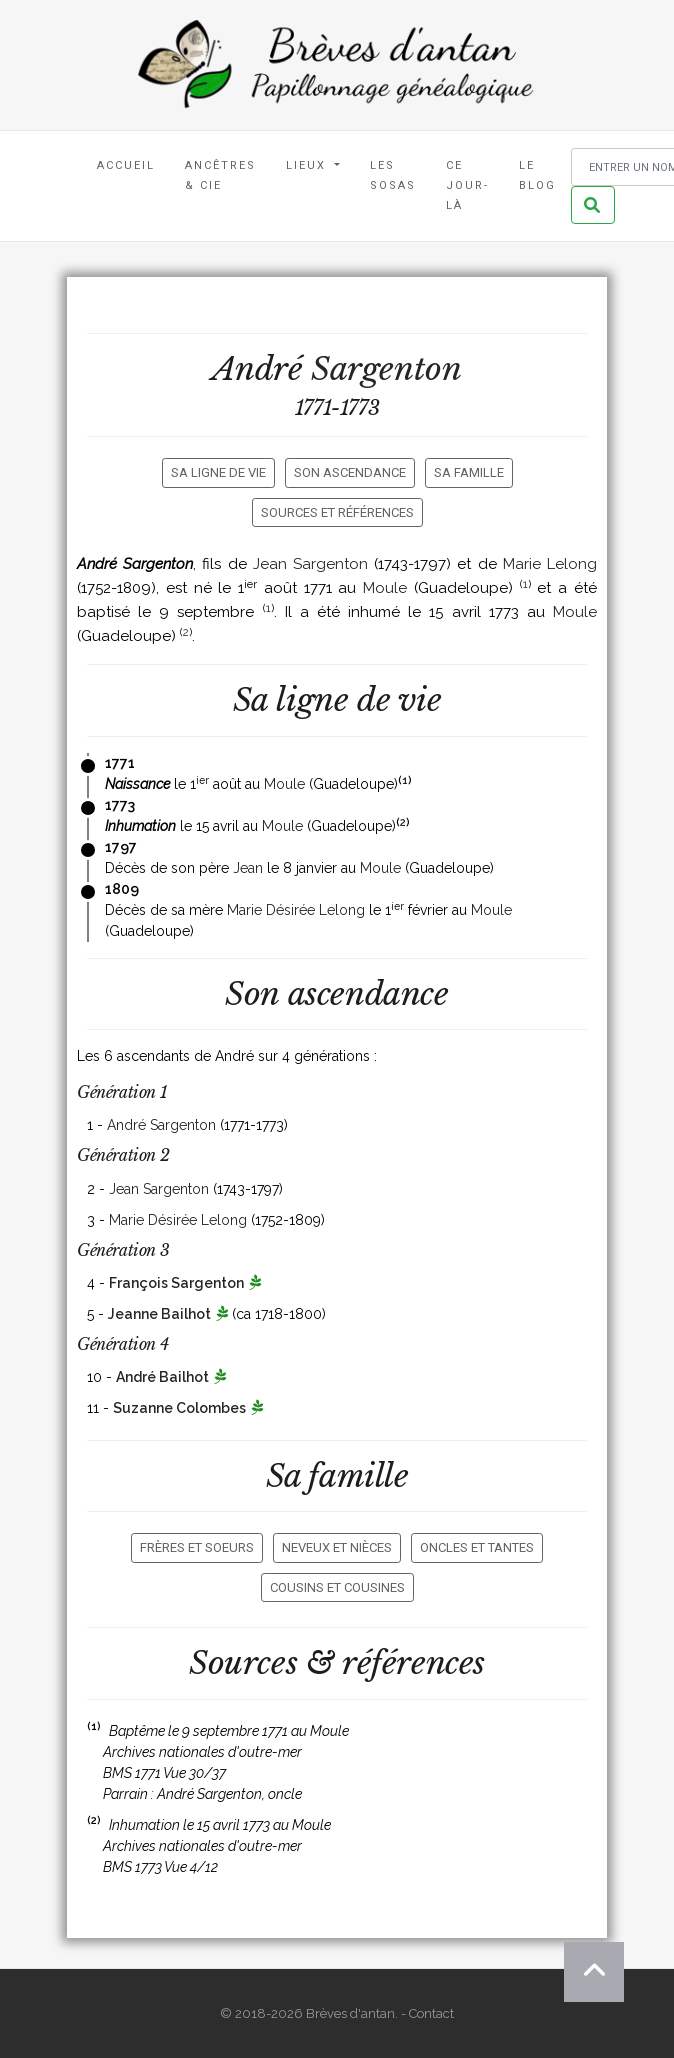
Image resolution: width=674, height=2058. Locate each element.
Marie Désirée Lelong (296, 910)
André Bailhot (162, 1377)
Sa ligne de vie (218, 472)
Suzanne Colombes (179, 1408)
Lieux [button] (308, 165)
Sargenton (386, 369)
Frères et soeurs (197, 1547)
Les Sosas (393, 175)
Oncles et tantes (477, 1547)
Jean (248, 868)
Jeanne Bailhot (159, 1314)
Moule (385, 588)
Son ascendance (350, 472)
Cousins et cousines (337, 1587)
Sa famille (469, 472)
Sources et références (337, 512)
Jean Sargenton (310, 564)
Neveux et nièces (337, 1547)
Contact (431, 2013)
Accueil (126, 165)
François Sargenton (176, 1283)
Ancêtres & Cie (220, 175)
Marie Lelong (550, 564)
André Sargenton (161, 1125)
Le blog (537, 175)
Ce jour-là (467, 185)
